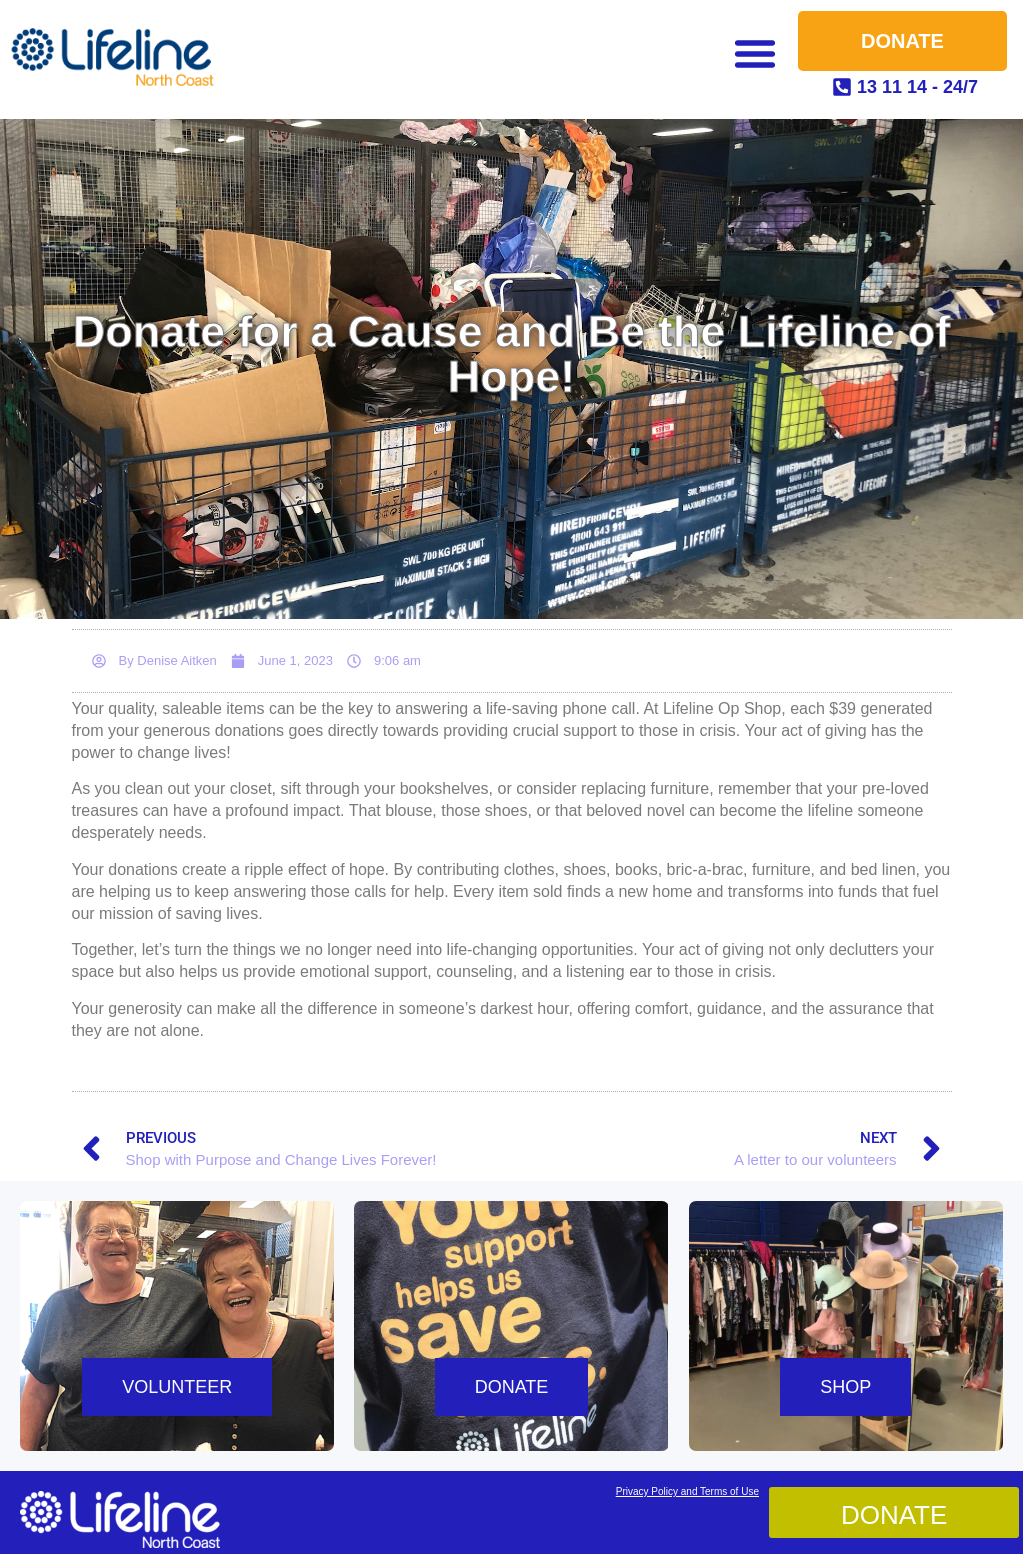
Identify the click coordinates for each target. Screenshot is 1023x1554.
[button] (755, 53)
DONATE (512, 1387)
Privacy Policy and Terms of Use (687, 1491)
